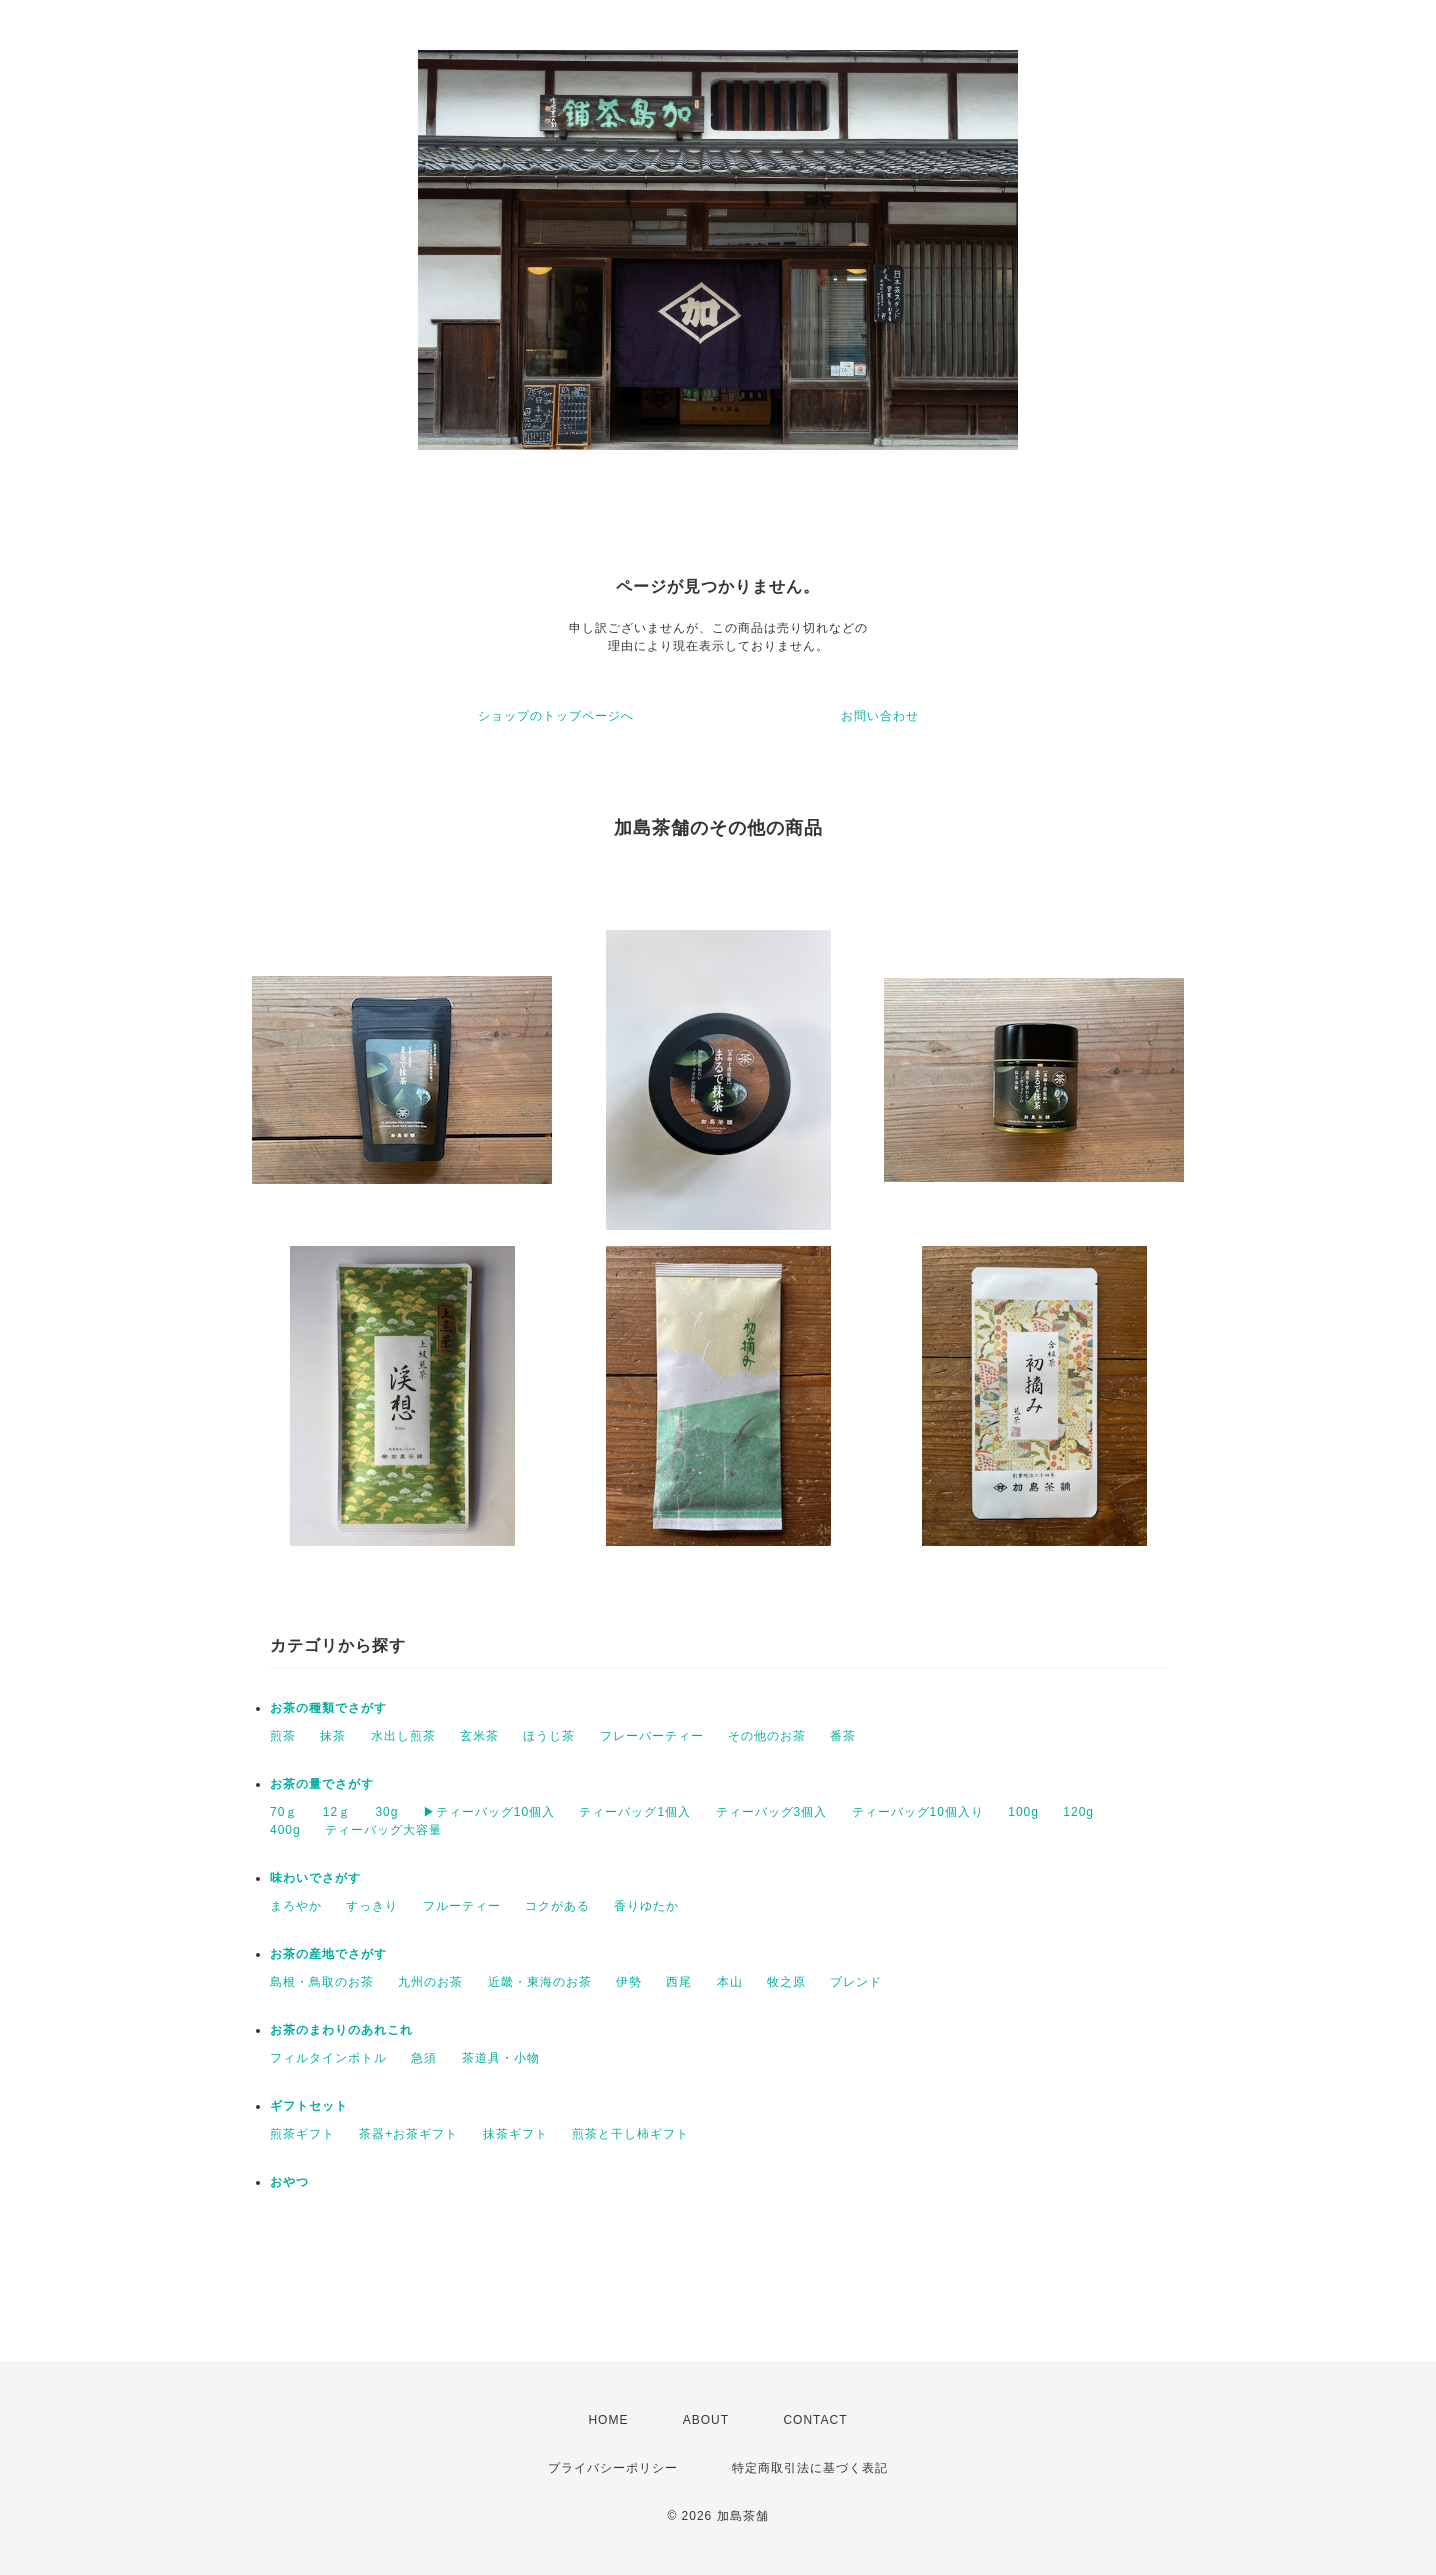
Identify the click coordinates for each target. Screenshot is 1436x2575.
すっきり (372, 1906)
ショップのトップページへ (556, 716)
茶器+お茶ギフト (408, 2134)
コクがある (557, 1906)
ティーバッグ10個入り (918, 1812)
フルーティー (462, 1906)
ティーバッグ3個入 (772, 1812)
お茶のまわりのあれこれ (341, 2030)
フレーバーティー (652, 1736)
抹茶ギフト (515, 2134)
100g (1023, 1812)
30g (386, 1812)
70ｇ (284, 1812)
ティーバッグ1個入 (635, 1812)
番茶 (843, 1736)
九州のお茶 (430, 1982)
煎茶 (283, 1736)
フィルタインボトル (328, 2058)
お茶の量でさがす (322, 1784)
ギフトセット (309, 2106)
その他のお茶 (767, 1736)
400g (285, 1830)
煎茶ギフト (302, 2134)
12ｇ (337, 1812)
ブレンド (856, 1982)
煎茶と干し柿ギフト (630, 2134)
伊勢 (629, 1982)
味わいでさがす (315, 1878)
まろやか (296, 1906)
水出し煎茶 (403, 1736)
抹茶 (333, 1736)
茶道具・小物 (501, 2058)
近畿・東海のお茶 (540, 1982)
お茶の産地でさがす (328, 1954)
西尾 (679, 1982)
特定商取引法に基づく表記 (810, 2468)
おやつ (289, 2182)
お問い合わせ (880, 716)
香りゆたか (646, 1906)
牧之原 (786, 1982)
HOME (608, 2420)
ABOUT (706, 2420)
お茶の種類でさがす (328, 1708)
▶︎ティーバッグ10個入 (489, 1812)
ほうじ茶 (549, 1736)
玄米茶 (479, 1736)
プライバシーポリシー (613, 2468)
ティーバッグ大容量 (383, 1830)
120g (1078, 1812)
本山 (730, 1982)
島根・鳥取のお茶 (322, 1982)
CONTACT (815, 2420)
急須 (424, 2058)
